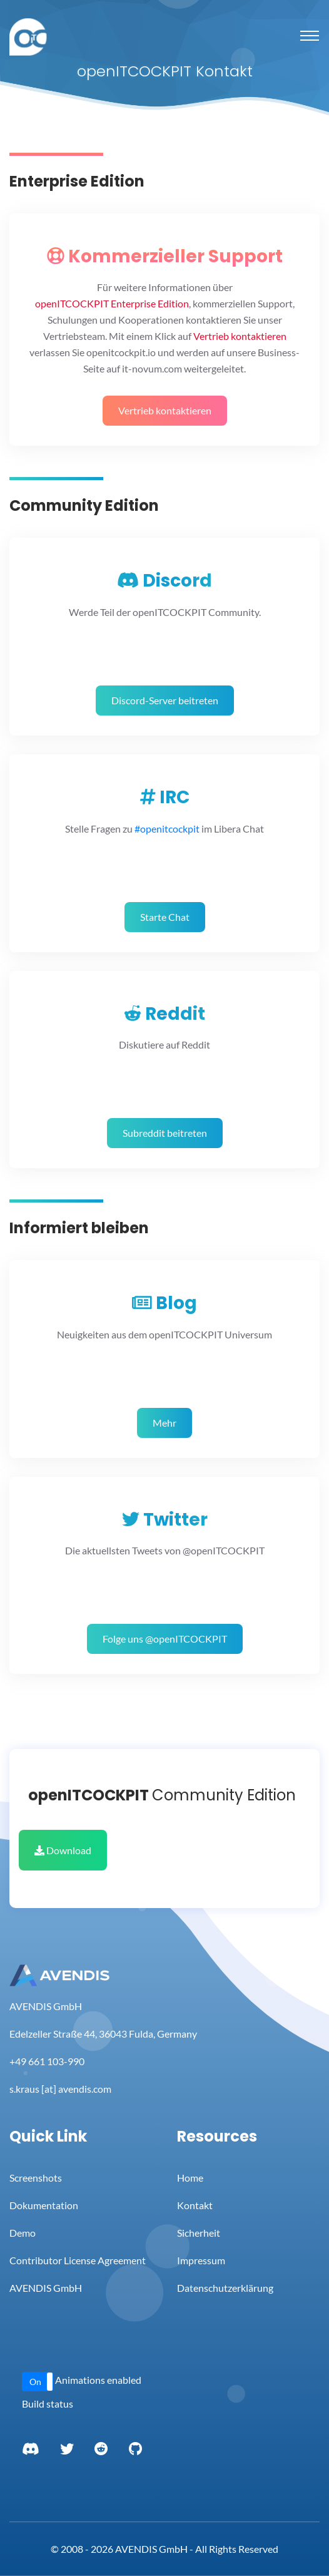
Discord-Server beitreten (164, 700)
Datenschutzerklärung (225, 2288)
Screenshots (35, 2177)
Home (190, 2177)
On (35, 2381)
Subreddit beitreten (165, 1133)
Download (62, 1850)
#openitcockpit (167, 828)
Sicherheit (198, 2233)
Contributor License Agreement (77, 2260)
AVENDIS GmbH (45, 2288)
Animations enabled (98, 2380)
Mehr (164, 1423)
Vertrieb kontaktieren (164, 410)
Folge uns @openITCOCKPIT (165, 1639)
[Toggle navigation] (310, 35)
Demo (22, 2233)
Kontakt (195, 2205)
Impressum (201, 2260)
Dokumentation (43, 2205)
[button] (37, 2381)
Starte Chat (165, 917)
